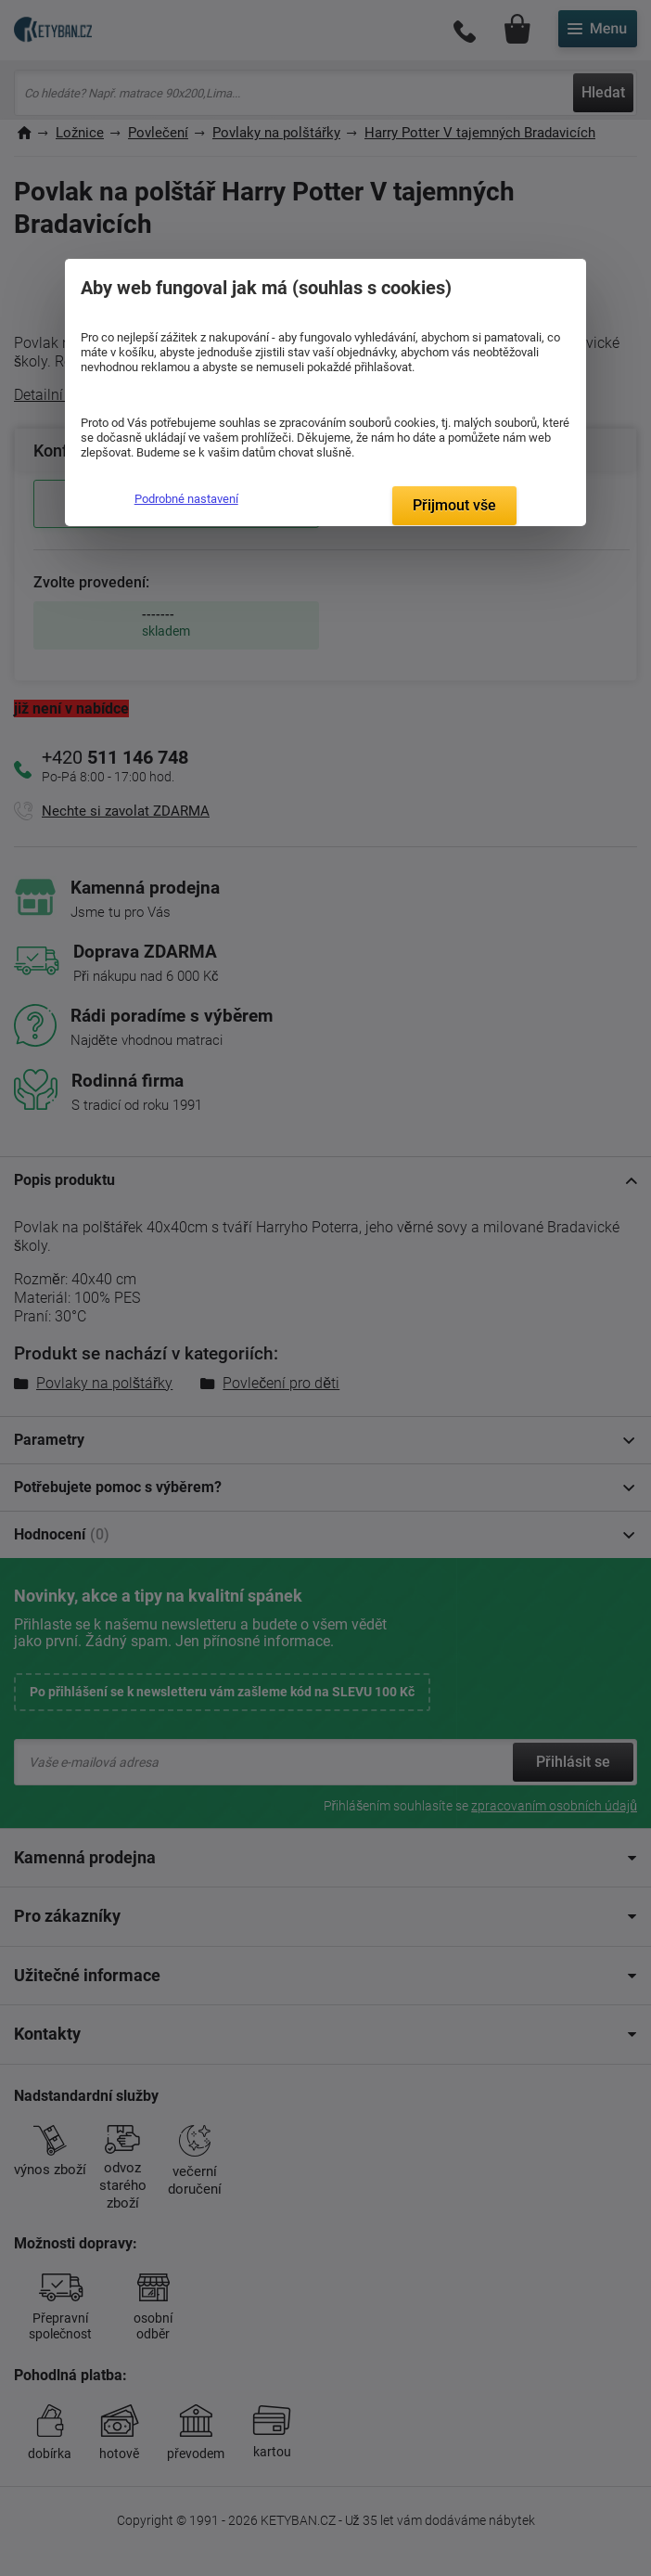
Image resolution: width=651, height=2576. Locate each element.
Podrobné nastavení (186, 499)
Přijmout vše (454, 505)
